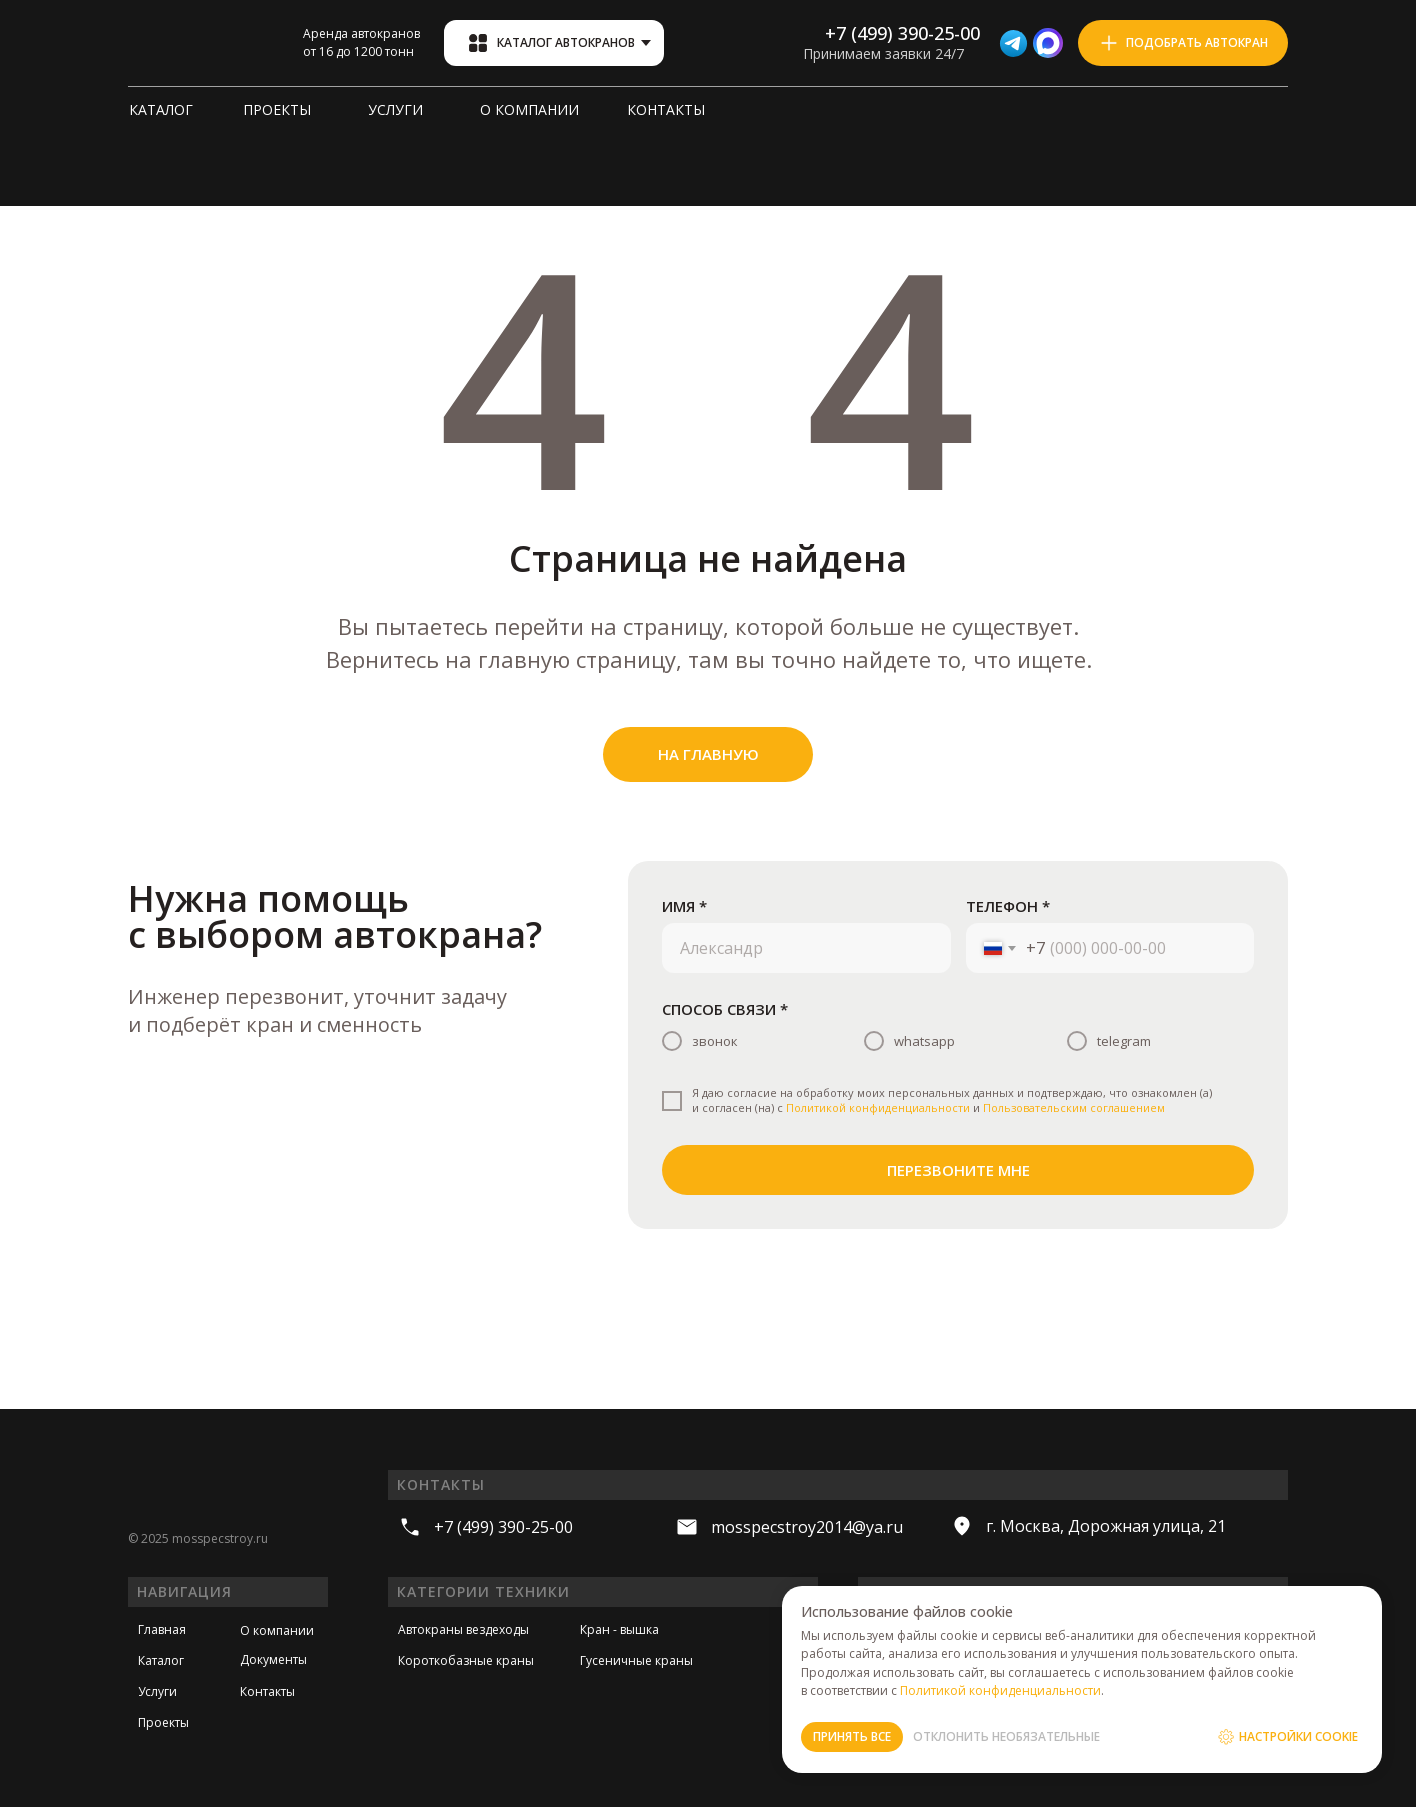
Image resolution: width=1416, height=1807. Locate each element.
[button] (1183, 43)
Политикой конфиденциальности (878, 1107)
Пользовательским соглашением (1074, 1107)
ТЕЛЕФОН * (1008, 906)
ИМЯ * (684, 906)
